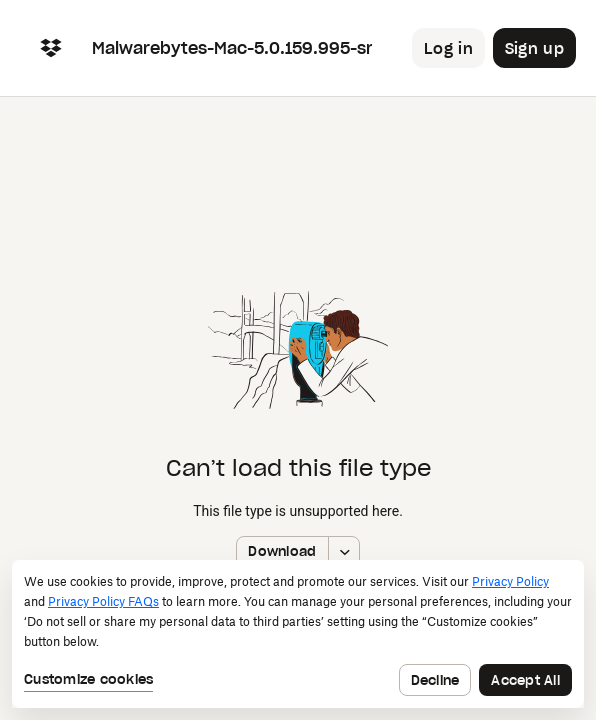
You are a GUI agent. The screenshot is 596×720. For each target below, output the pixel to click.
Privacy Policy (510, 581)
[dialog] (298, 634)
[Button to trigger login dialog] (448, 48)
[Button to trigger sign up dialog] (534, 48)
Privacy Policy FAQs (103, 601)
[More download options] (344, 552)
